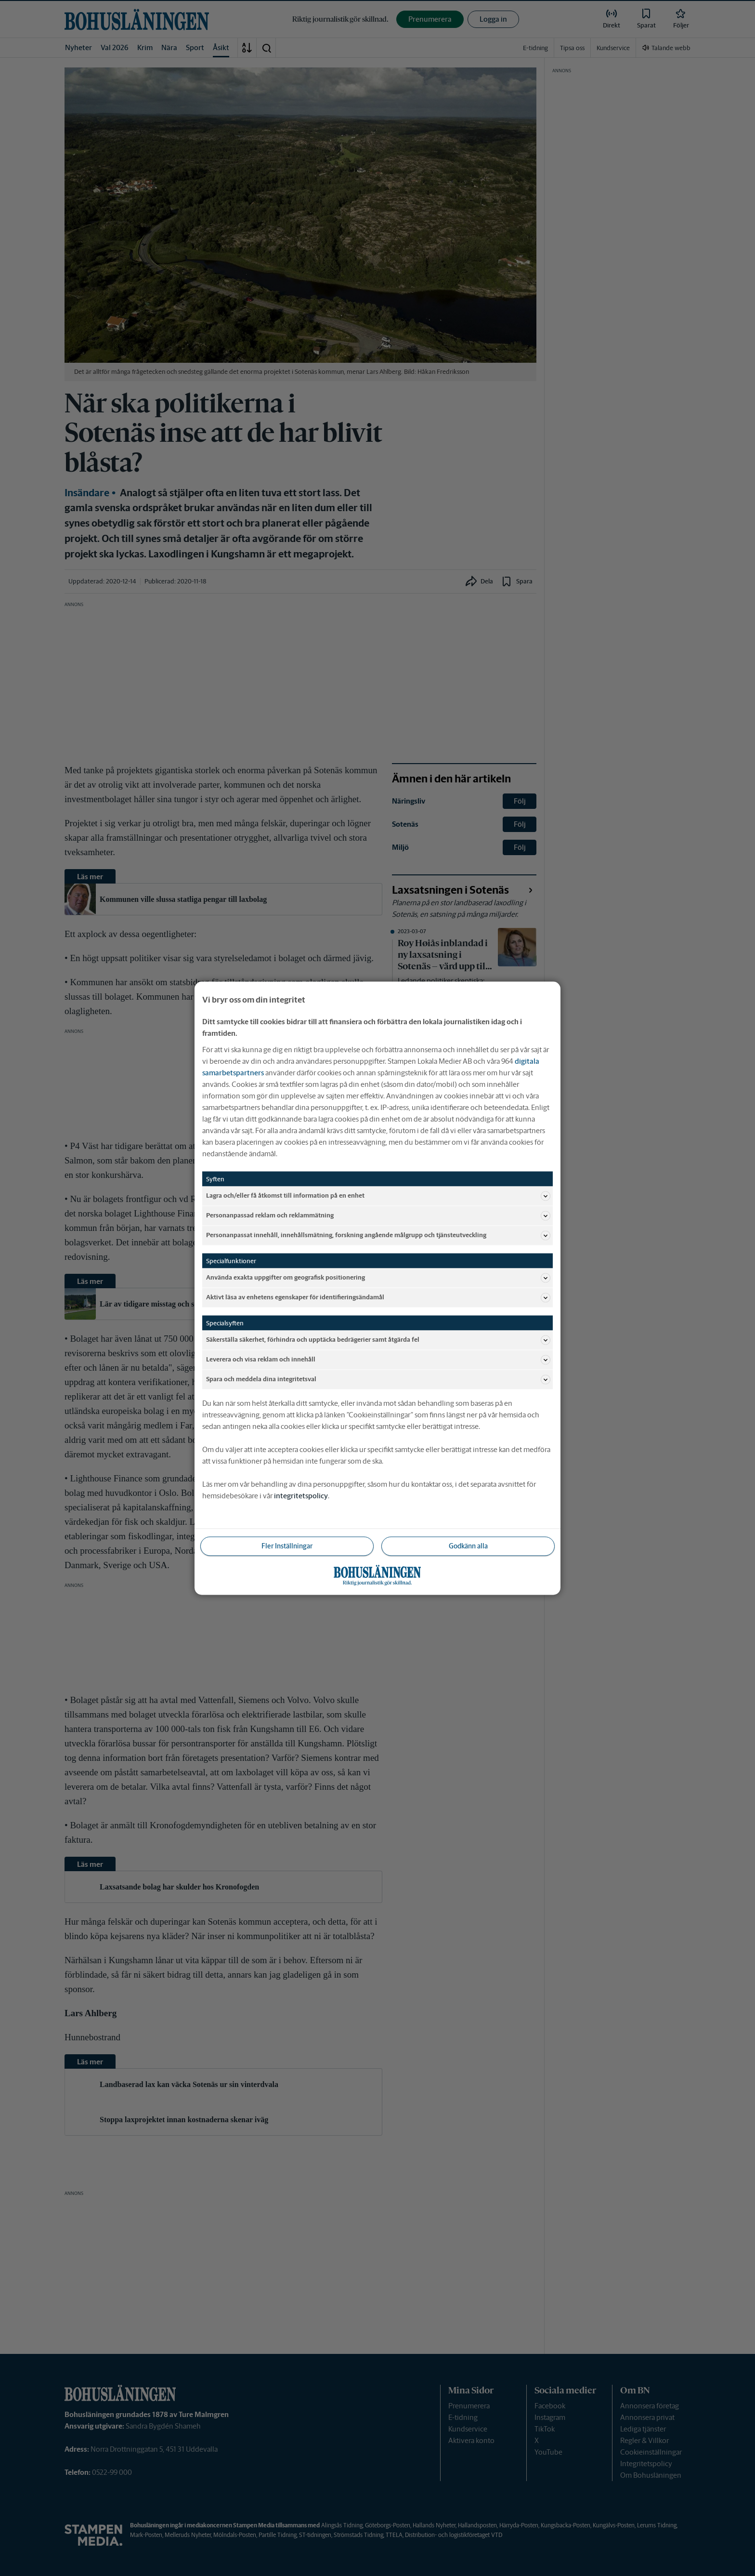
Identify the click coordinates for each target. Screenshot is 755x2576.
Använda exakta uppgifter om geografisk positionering (378, 1277)
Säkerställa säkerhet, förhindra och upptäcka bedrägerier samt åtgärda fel (378, 1340)
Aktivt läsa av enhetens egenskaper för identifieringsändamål (378, 1297)
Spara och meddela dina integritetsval (378, 1379)
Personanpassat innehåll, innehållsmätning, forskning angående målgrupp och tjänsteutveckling (378, 1235)
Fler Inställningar (286, 1545)
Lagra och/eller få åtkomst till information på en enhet (378, 1196)
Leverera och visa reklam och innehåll (378, 1359)
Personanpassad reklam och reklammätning (378, 1215)
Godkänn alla (468, 1545)
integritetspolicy (301, 1495)
